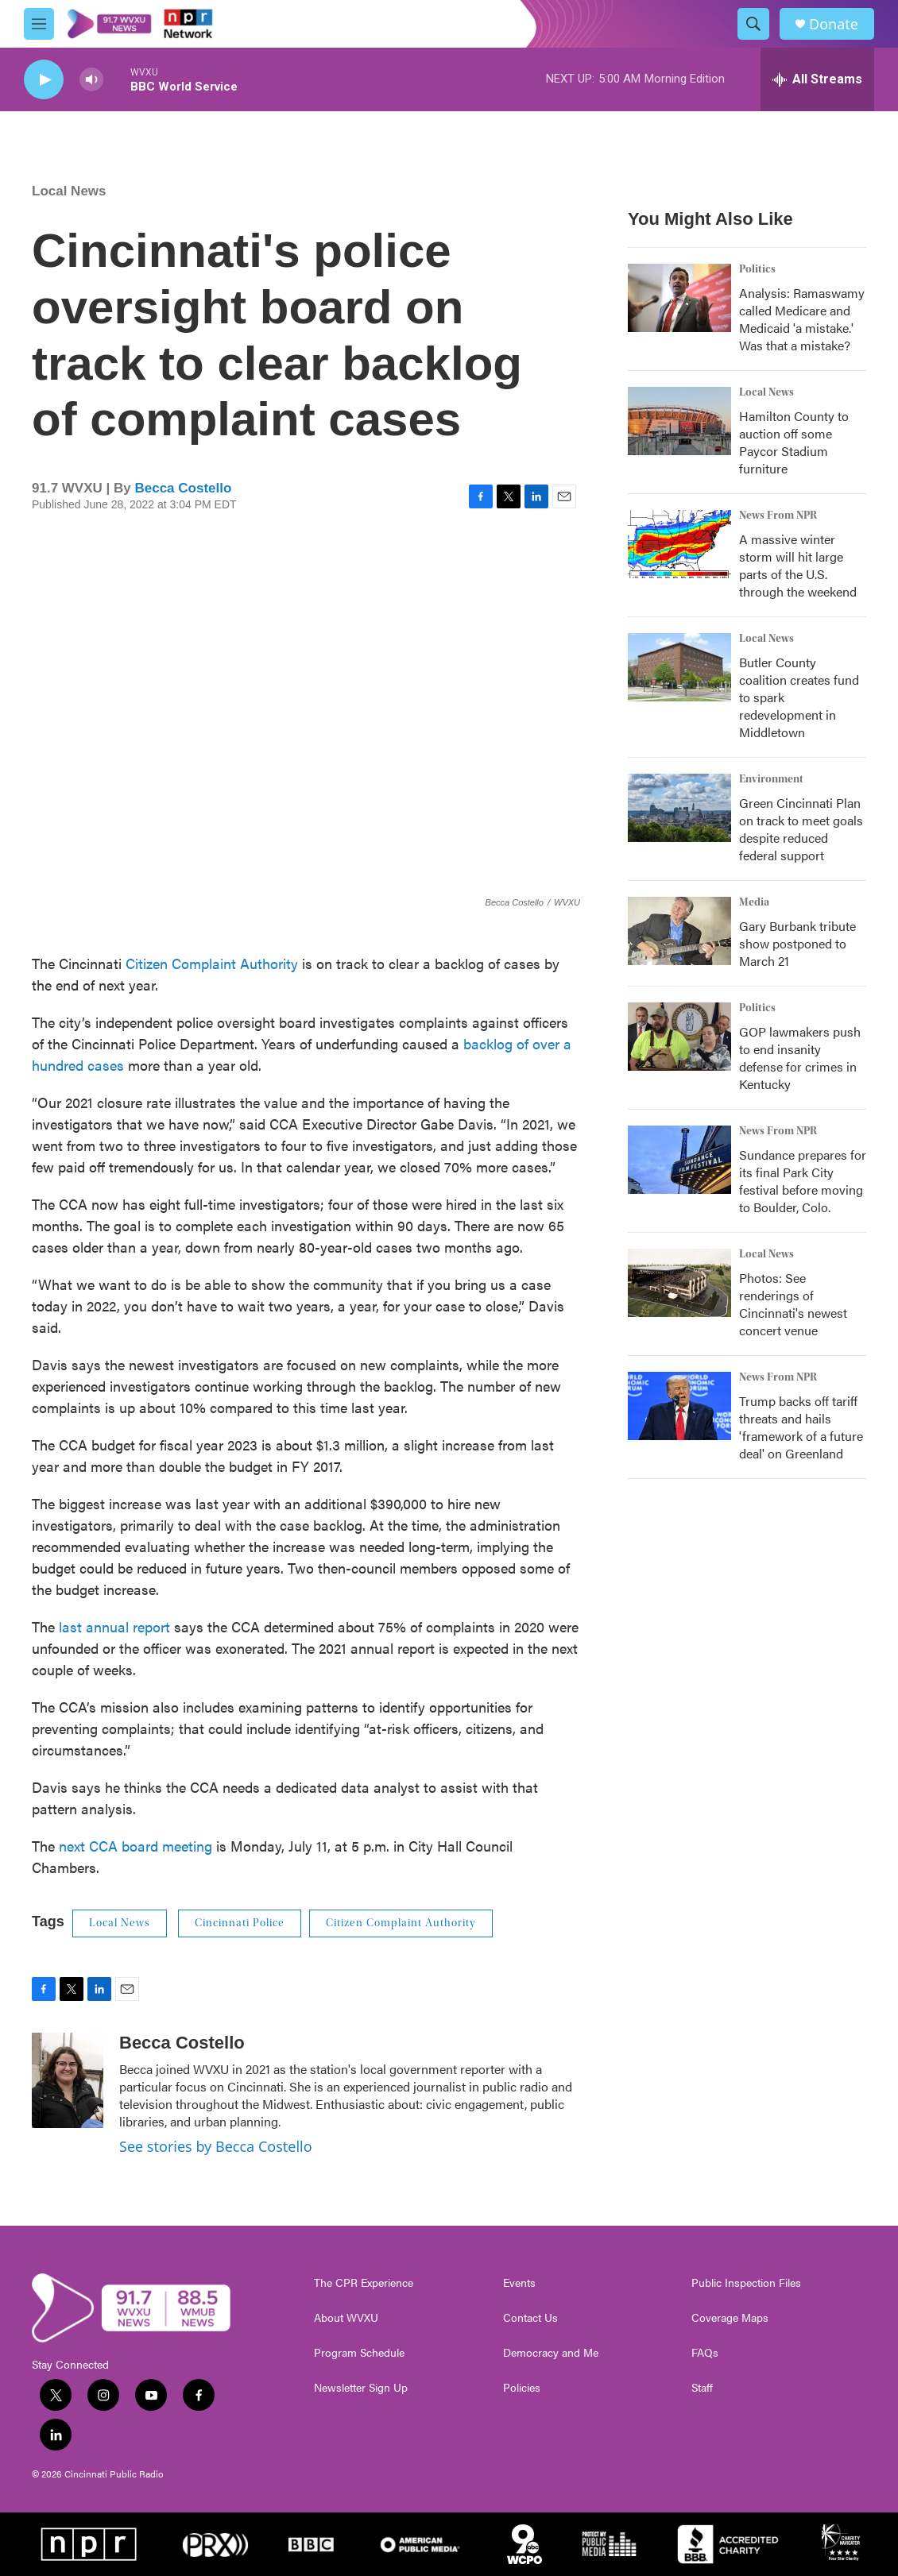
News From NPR (778, 515)
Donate (833, 24)
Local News (69, 191)
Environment (771, 779)
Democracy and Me (550, 2352)
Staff (702, 2387)
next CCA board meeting (135, 1846)
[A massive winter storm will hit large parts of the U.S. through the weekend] (679, 544)
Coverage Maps (729, 2317)
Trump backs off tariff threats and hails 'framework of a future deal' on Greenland (801, 1427)
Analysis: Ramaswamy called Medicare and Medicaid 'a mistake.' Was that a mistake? (802, 319)
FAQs (704, 2352)
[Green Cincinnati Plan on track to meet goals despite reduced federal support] (679, 808)
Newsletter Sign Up (361, 2387)
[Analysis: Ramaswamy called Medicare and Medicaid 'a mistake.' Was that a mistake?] (679, 298)
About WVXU (346, 2317)
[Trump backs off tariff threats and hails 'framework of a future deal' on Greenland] (679, 1406)
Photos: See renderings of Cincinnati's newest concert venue (793, 1304)
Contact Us (530, 2317)
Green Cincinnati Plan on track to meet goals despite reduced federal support (801, 829)
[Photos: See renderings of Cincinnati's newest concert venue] (679, 1283)
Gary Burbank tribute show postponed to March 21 (797, 943)
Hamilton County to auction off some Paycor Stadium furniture (794, 442)
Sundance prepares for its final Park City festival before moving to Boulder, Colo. (802, 1180)
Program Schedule (359, 2352)
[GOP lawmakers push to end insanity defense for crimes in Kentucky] (679, 1036)
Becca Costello (182, 488)
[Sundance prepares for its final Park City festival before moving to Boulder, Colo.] (679, 1160)
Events (519, 2283)
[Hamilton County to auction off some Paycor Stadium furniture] (679, 421)
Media (754, 902)
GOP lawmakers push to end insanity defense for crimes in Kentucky (800, 1057)
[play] (43, 80)
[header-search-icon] (753, 24)
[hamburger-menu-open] (39, 24)
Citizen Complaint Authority (212, 963)
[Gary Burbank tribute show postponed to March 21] (679, 931)
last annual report (114, 1626)
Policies (521, 2387)
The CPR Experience (363, 2283)
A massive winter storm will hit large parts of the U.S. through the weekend (798, 565)
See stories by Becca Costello (215, 2146)
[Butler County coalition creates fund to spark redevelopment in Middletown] (679, 667)
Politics (757, 269)
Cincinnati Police (239, 1923)
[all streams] (817, 79)
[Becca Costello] (67, 2080)
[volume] (91, 80)
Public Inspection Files (746, 2283)
